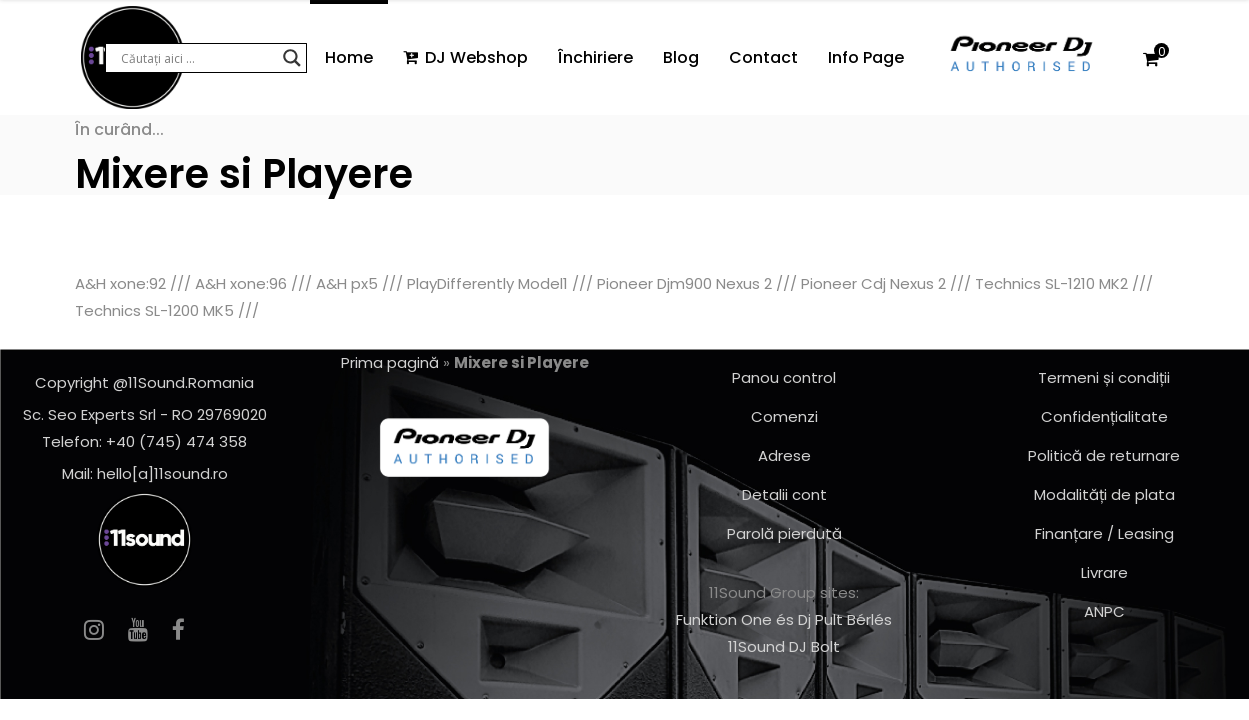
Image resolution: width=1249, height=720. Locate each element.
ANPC (1104, 611)
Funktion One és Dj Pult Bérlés (784, 619)
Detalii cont (784, 494)
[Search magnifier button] (292, 58)
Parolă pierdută (784, 533)
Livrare (1104, 572)
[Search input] (197, 58)
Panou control (784, 377)
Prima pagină (390, 362)
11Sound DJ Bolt (784, 646)
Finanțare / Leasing (1104, 533)
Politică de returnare (1104, 455)
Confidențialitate (1104, 416)
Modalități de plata (1104, 494)
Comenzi (784, 416)
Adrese (784, 455)
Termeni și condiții (1104, 377)
